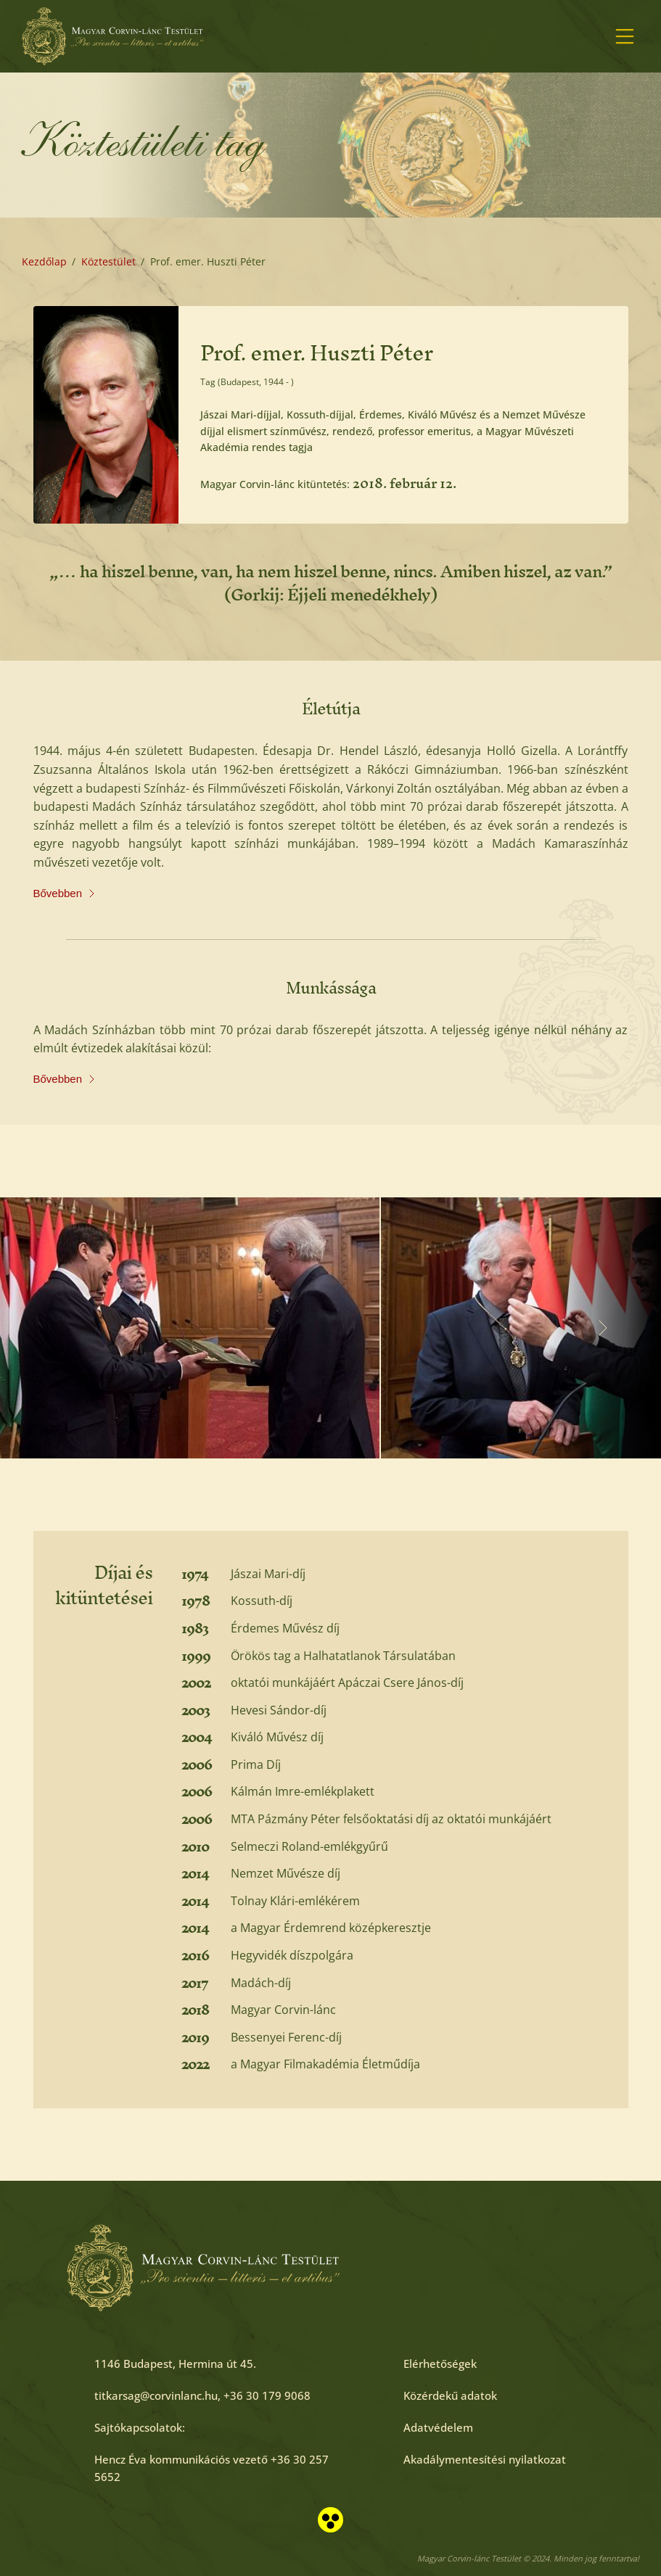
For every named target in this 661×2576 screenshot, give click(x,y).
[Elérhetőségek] (440, 2363)
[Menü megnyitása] (624, 36)
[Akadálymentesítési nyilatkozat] (484, 2459)
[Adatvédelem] (438, 2427)
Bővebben (64, 893)
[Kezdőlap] (44, 262)
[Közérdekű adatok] (450, 2395)
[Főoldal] (112, 36)
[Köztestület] (108, 262)
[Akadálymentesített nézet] (330, 2519)
